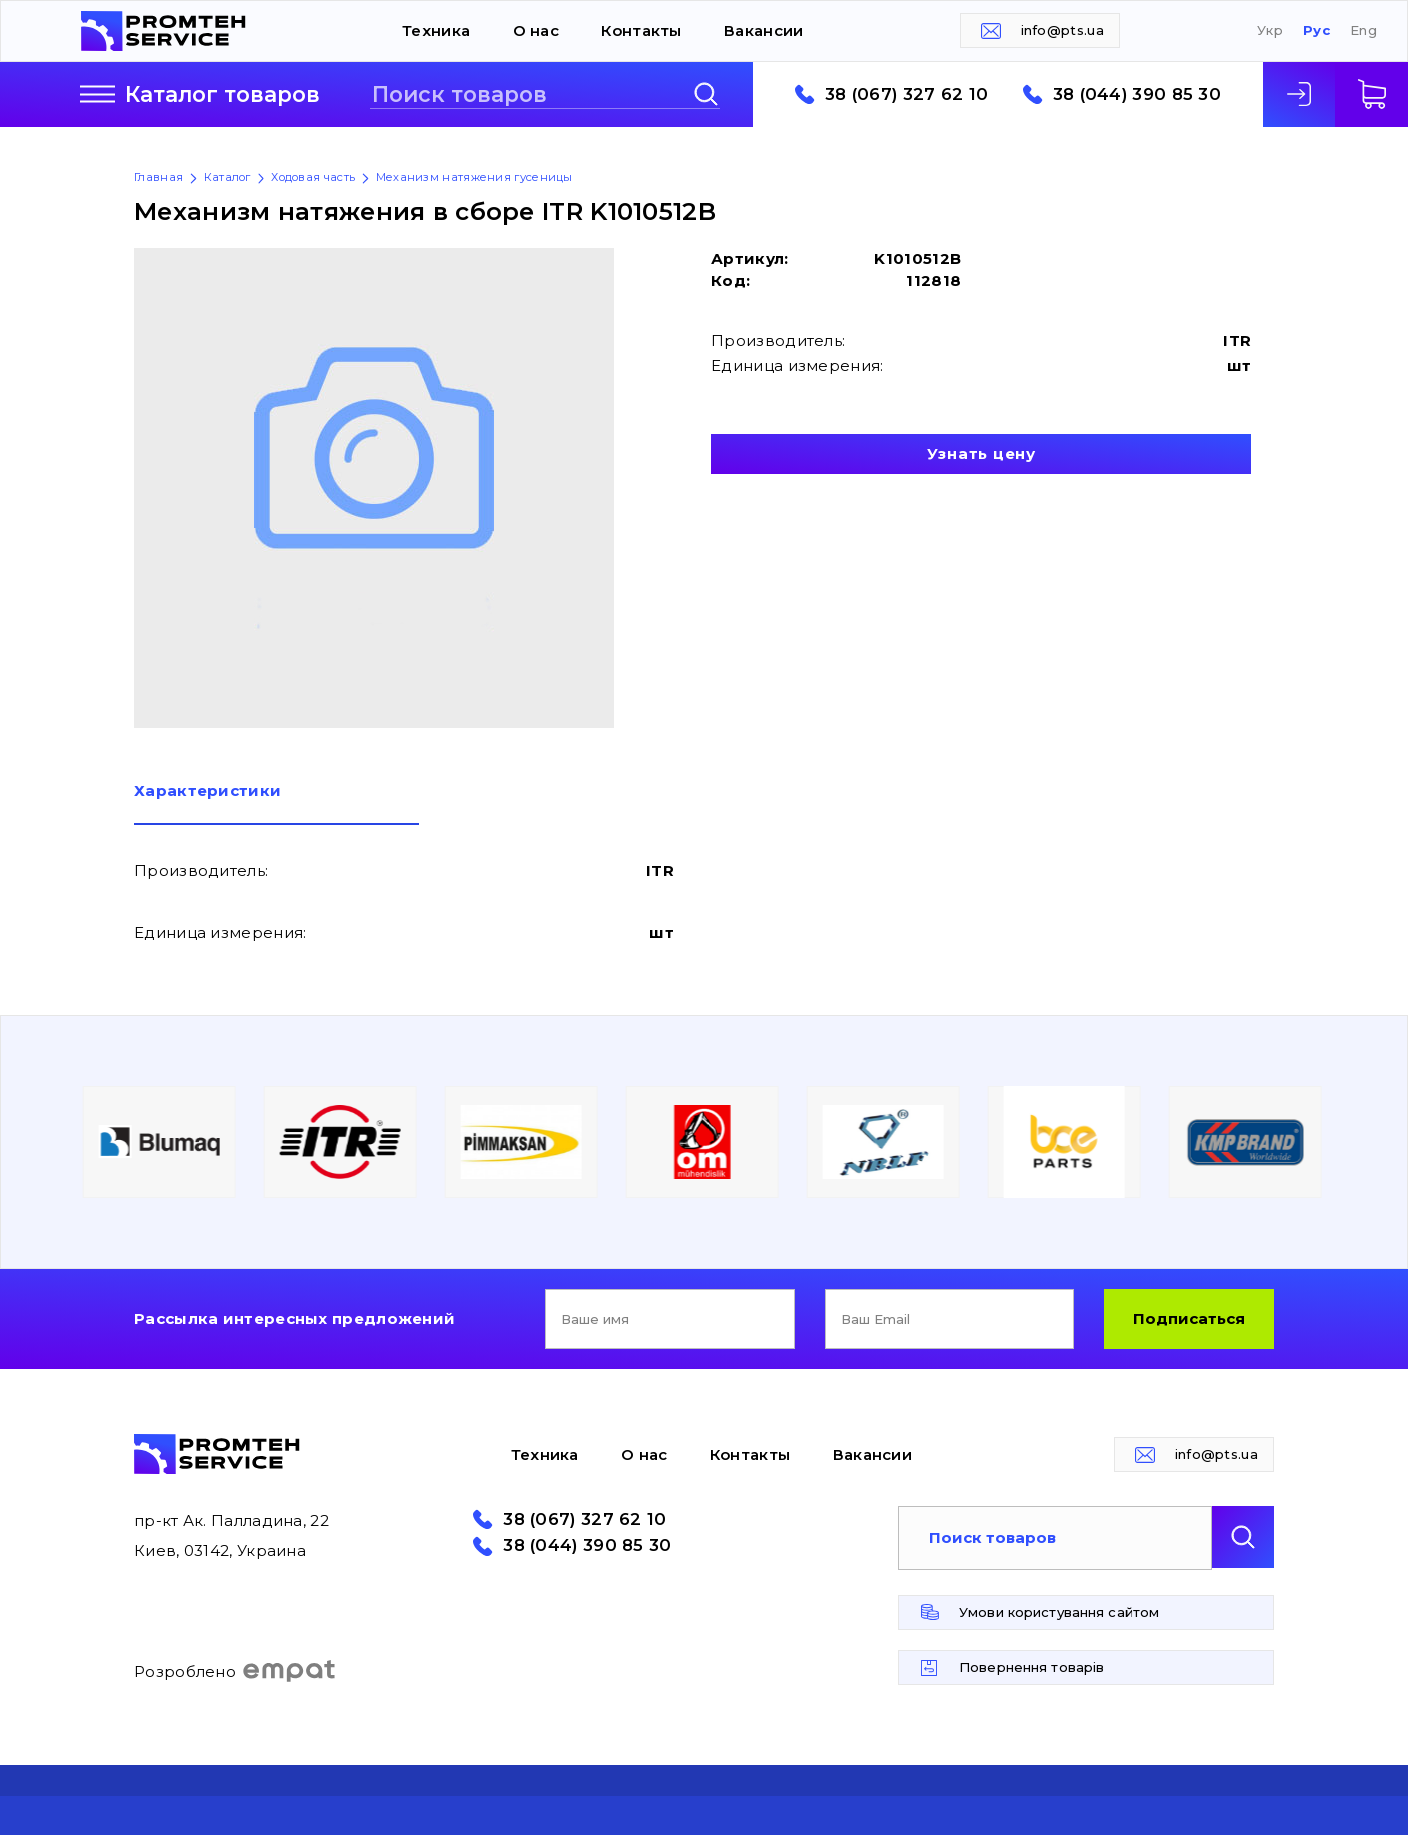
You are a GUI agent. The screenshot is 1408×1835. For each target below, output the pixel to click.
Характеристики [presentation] (207, 791)
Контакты (641, 30)
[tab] (276, 804)
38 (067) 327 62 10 (906, 94)
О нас (536, 30)
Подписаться (1189, 1318)
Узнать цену (981, 453)
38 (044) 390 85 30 (1137, 94)
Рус (1316, 30)
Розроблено (235, 1671)
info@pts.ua (1062, 30)
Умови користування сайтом (1059, 1612)
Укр (1270, 30)
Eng (1363, 30)
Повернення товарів (1031, 1667)
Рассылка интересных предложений (294, 1318)
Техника (436, 30)
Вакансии (763, 30)
